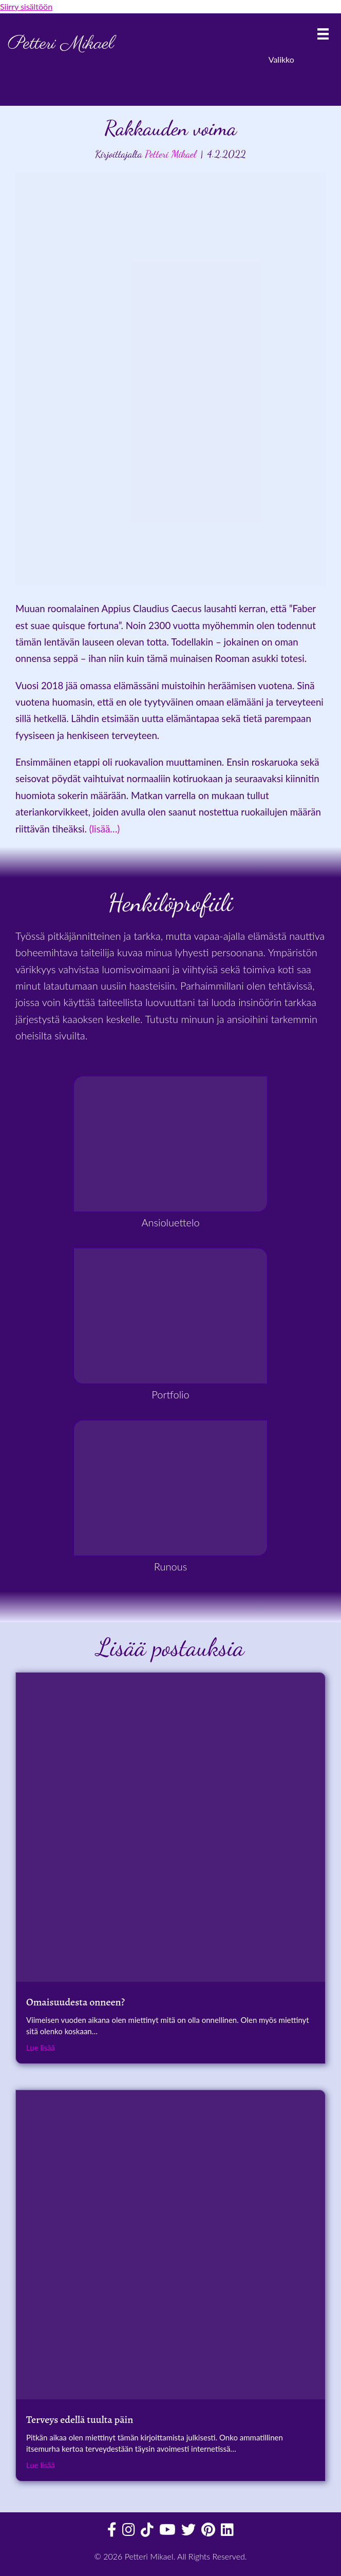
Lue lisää (40, 2047)
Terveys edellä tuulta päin (79, 2420)
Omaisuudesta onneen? (75, 2002)
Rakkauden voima (170, 128)
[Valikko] (323, 34)
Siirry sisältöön (26, 6)
